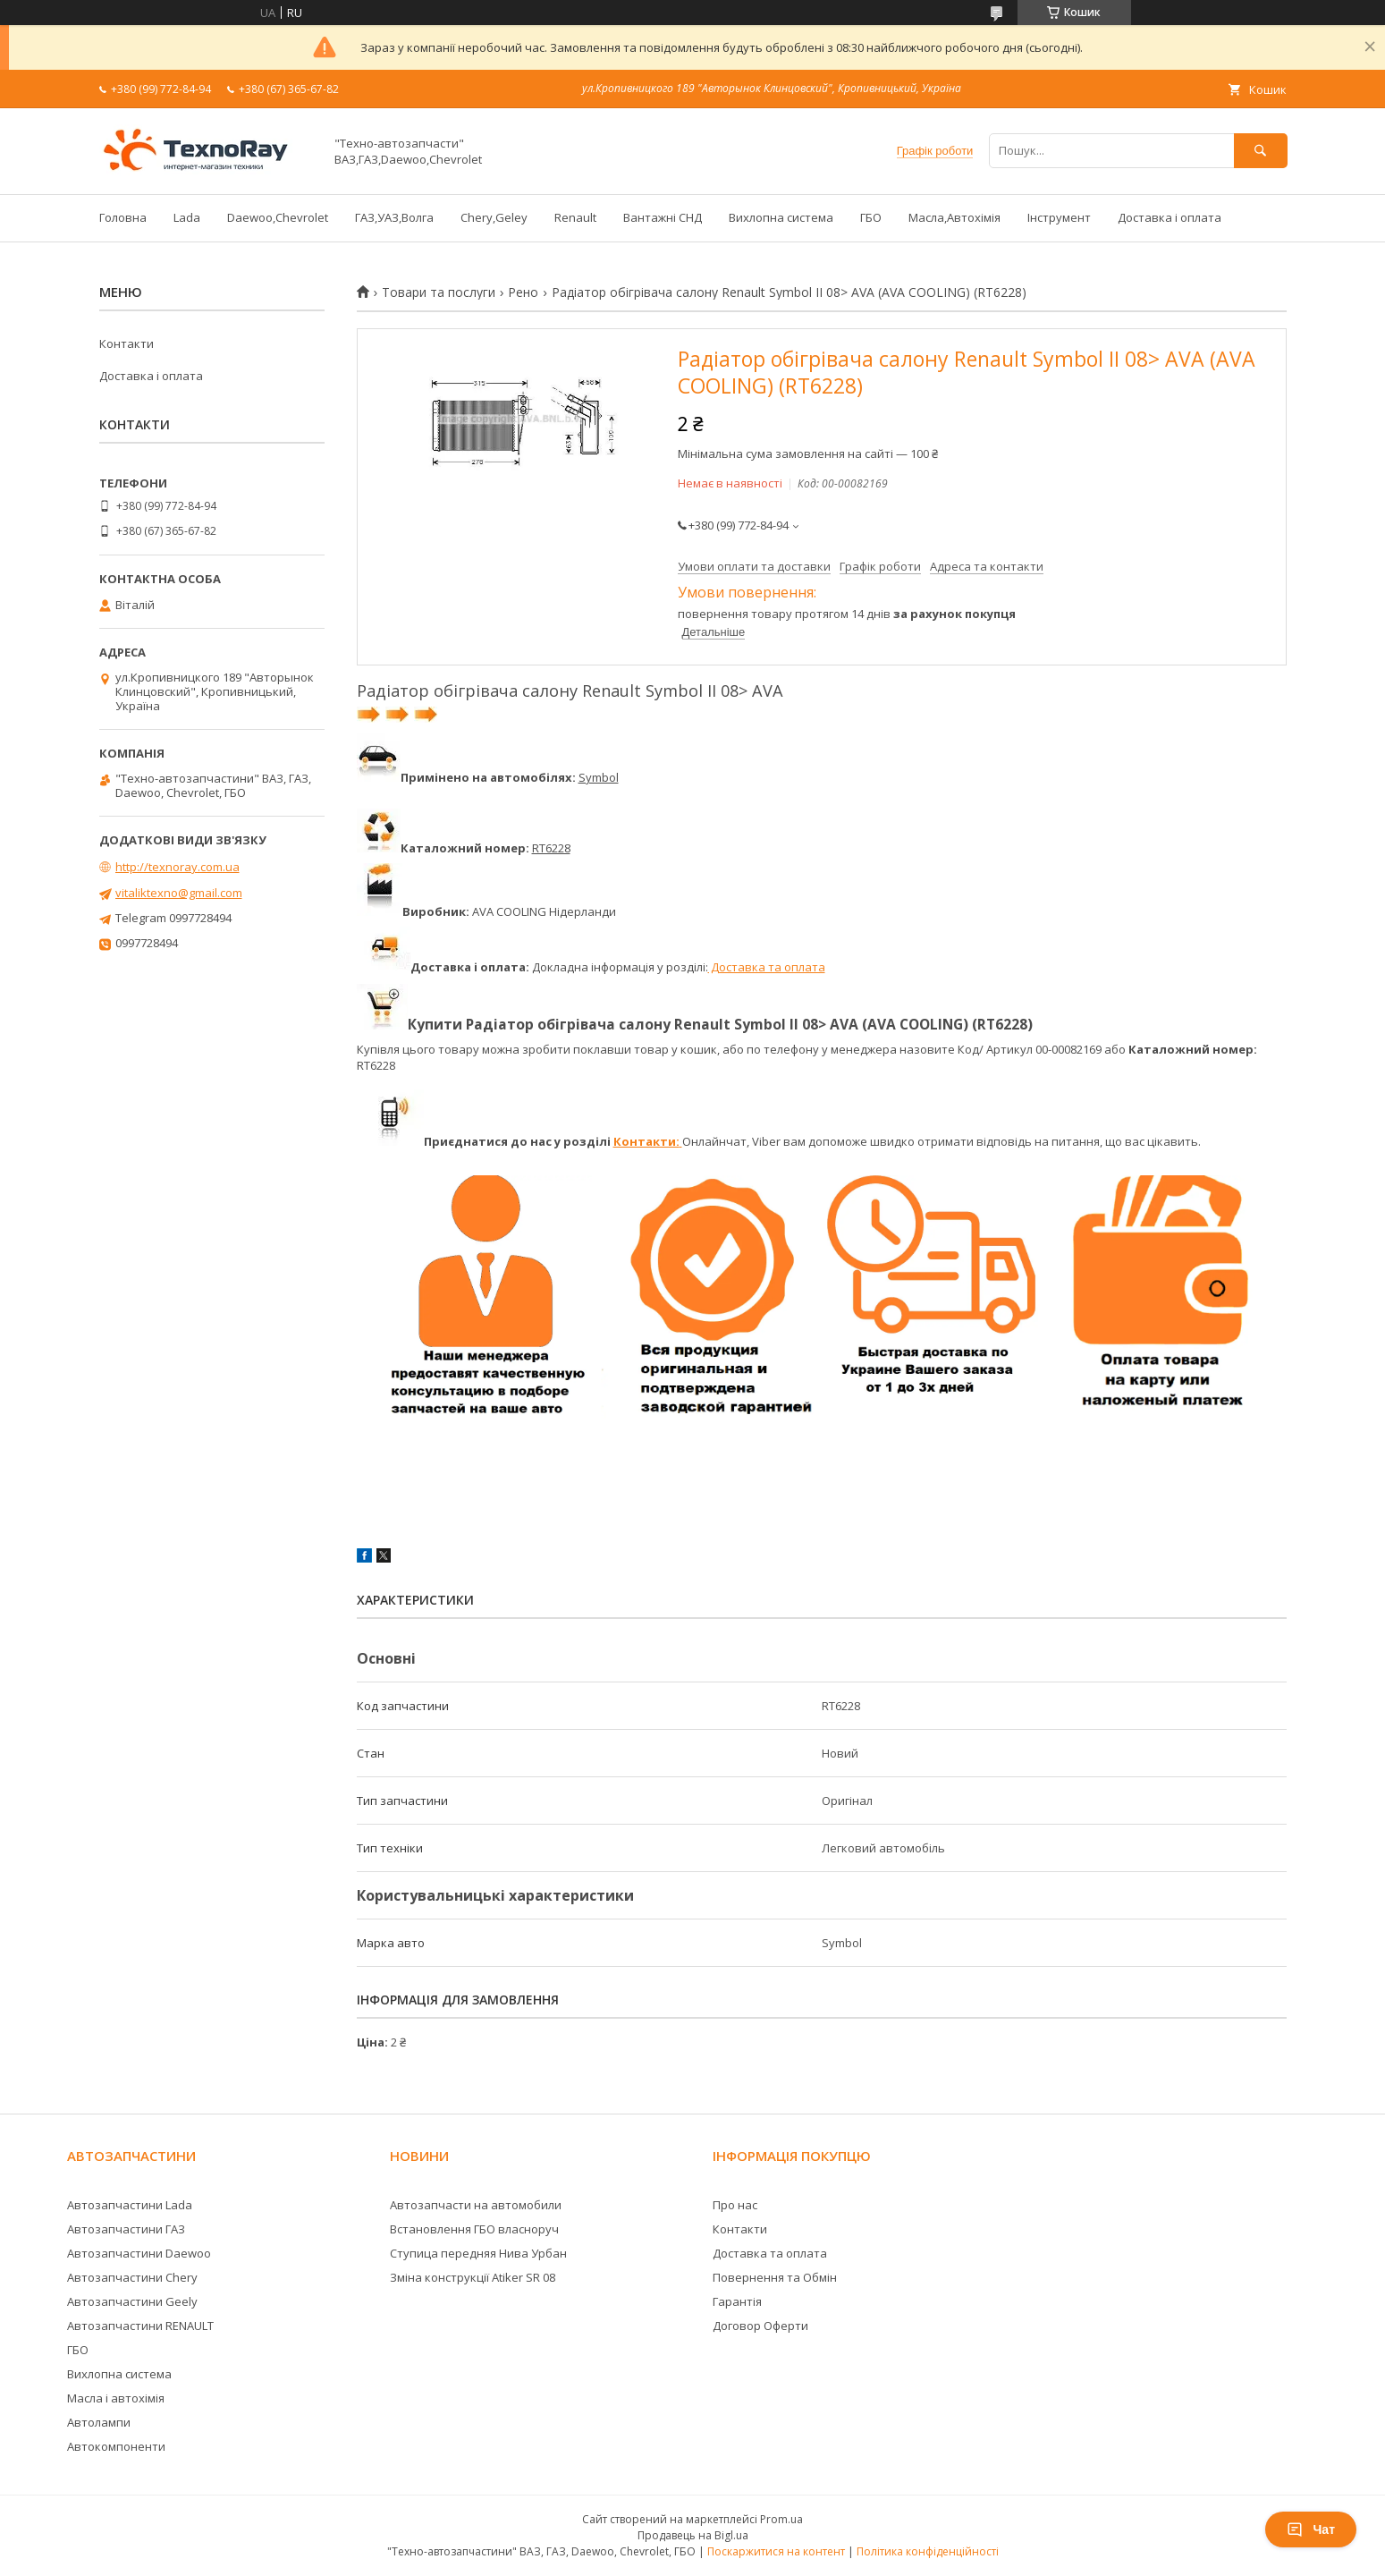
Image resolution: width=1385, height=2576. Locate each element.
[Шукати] (1261, 150)
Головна (123, 217)
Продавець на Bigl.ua (693, 2535)
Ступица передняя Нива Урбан (478, 2253)
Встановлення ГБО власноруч (474, 2229)
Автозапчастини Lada (129, 2205)
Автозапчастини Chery (132, 2277)
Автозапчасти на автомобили (476, 2205)
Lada (186, 217)
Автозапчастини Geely (132, 2301)
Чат (1311, 2529)
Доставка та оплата (766, 967)
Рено (523, 292)
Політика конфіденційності (928, 2551)
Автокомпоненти (116, 2446)
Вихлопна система (781, 217)
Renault (575, 217)
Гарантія (737, 2301)
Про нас (735, 2205)
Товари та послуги (438, 292)
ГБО (871, 217)
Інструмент (1059, 217)
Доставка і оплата (1169, 217)
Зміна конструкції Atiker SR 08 (472, 2277)
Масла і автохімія (116, 2398)
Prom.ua (781, 2519)
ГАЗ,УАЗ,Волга (394, 217)
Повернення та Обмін (775, 2277)
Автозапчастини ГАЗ (126, 2229)
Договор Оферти (760, 2326)
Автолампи (99, 2422)
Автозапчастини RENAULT (140, 2326)
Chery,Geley (494, 217)
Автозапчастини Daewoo (139, 2253)
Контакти (126, 343)
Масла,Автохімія (954, 217)
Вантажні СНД (662, 217)
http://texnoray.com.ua (177, 867)
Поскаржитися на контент (776, 2551)
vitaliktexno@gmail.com (178, 893)
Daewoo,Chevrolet (277, 217)
